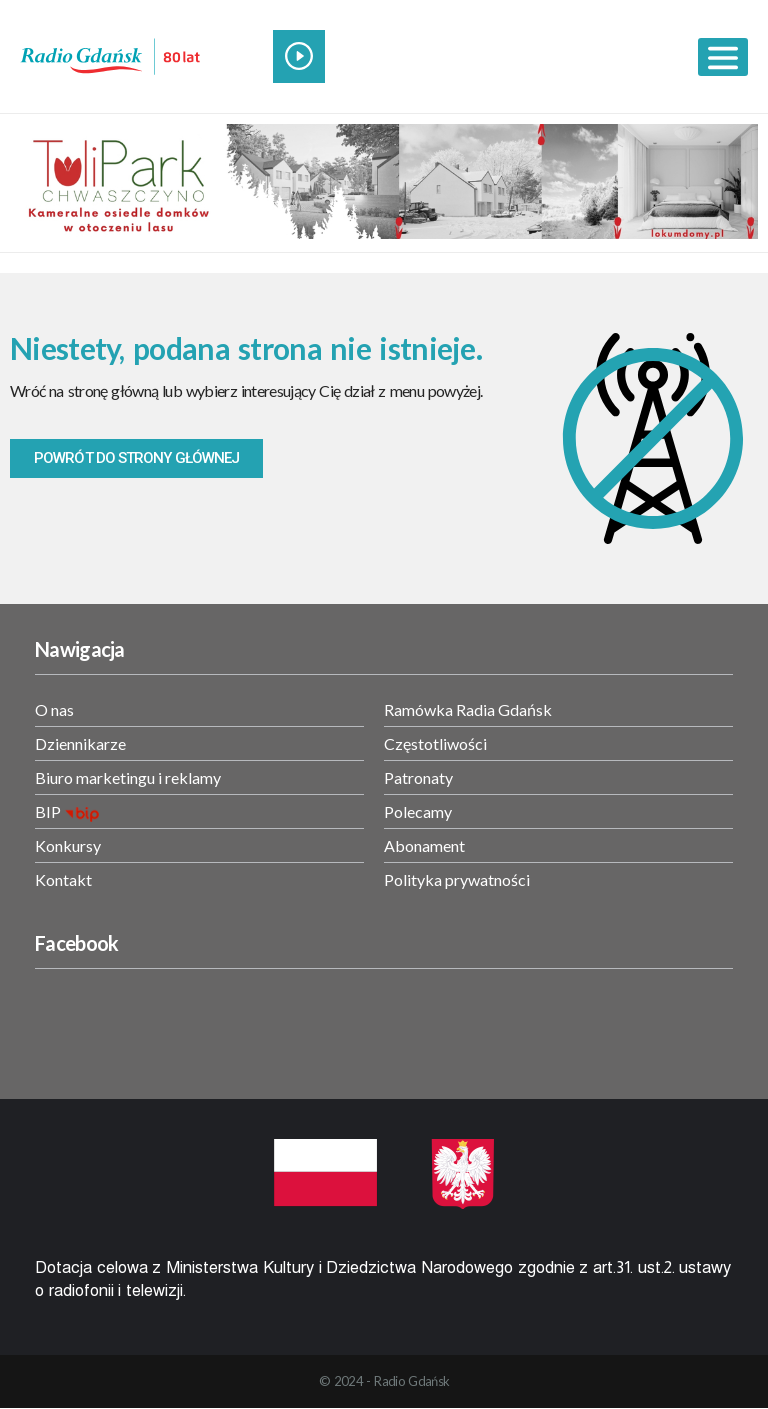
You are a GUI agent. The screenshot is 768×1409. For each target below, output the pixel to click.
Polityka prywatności (457, 879)
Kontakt (63, 879)
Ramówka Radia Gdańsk (468, 709)
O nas (54, 709)
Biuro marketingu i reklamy (128, 777)
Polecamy (418, 811)
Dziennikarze (80, 743)
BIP (48, 811)
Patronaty (418, 777)
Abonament (424, 845)
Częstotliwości (435, 743)
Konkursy (68, 845)
